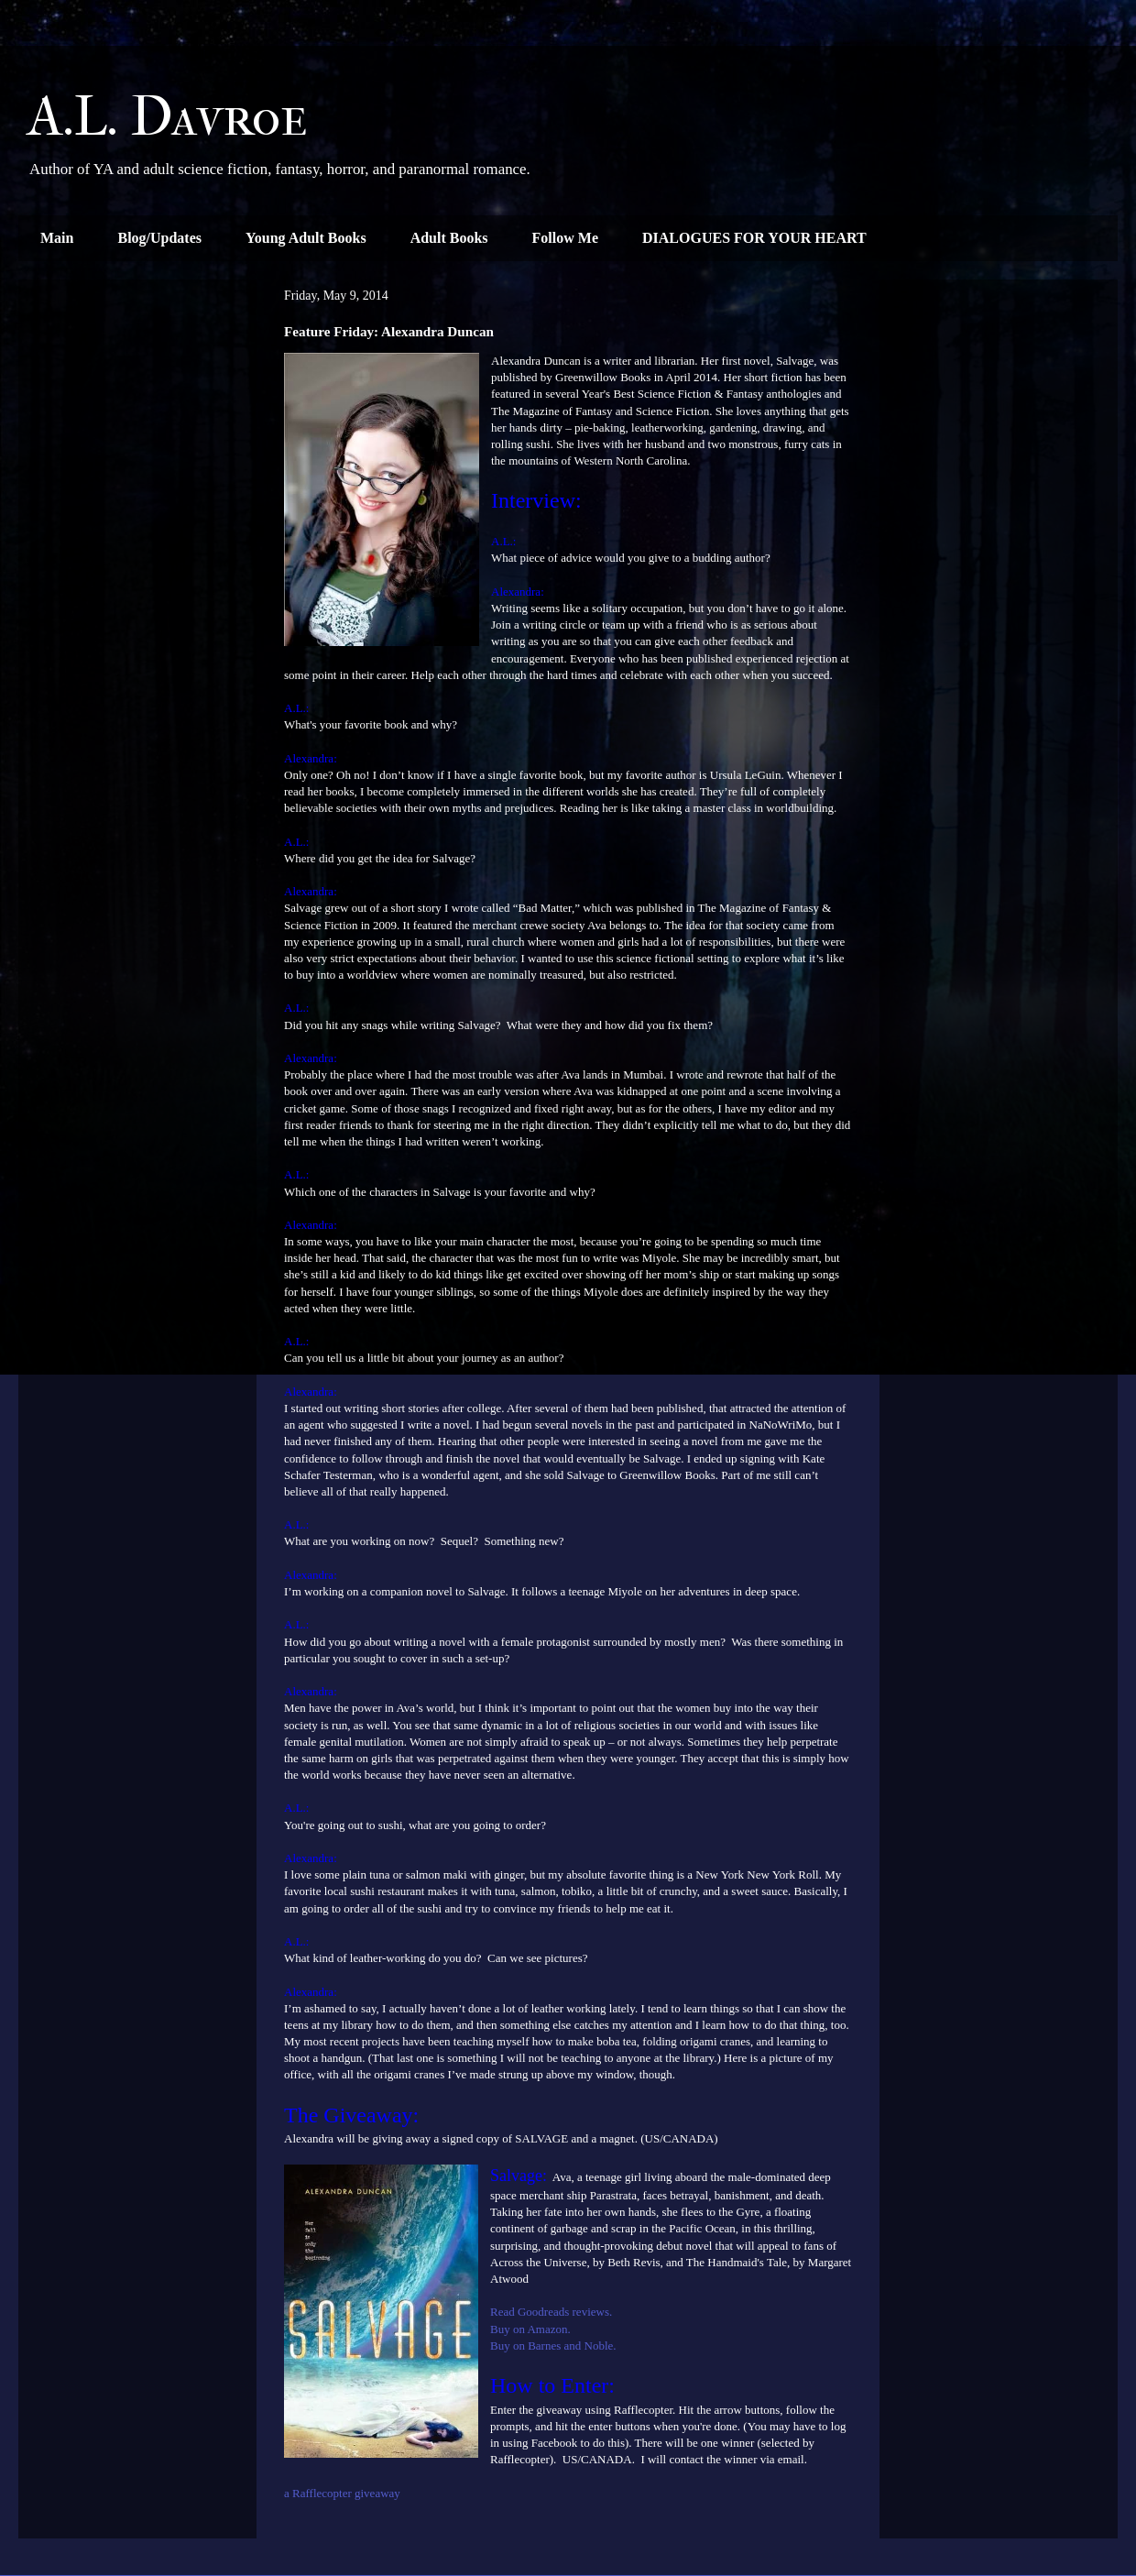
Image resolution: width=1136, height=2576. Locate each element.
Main (56, 238)
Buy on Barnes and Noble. (553, 2345)
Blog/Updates (159, 238)
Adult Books (449, 238)
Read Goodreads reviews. (551, 2311)
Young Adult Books (306, 238)
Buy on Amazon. (530, 2329)
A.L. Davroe (167, 116)
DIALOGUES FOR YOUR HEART (754, 238)
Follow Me (565, 238)
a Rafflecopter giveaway (342, 2493)
